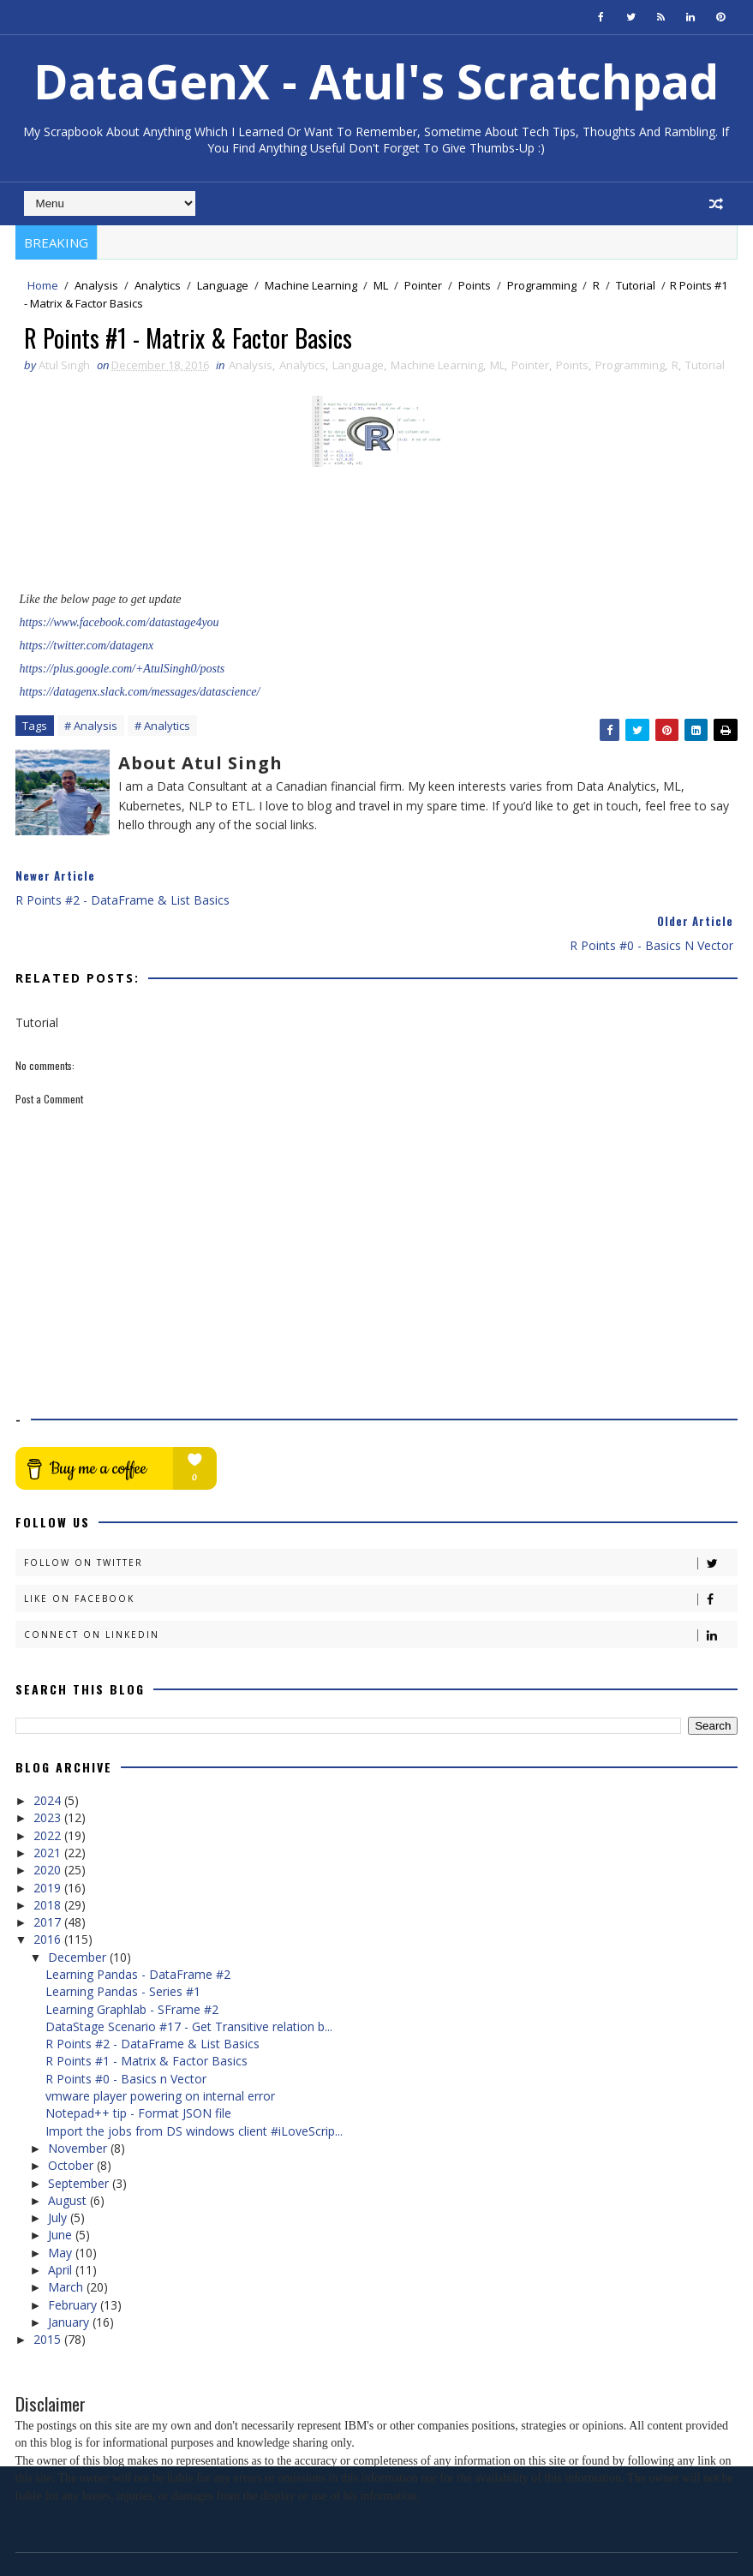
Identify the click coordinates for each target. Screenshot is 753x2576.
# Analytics (162, 728)
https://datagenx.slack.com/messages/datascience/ (140, 694)
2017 (48, 1876)
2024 (48, 1755)
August (69, 2155)
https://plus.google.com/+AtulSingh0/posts (122, 671)
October (72, 2120)
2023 (48, 1772)
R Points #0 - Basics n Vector (125, 2033)
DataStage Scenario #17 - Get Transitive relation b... (188, 1981)
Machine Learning (311, 285)
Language (222, 285)
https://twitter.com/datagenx (87, 648)
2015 (48, 2294)
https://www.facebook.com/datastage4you (119, 625)
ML (381, 285)
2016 (48, 1894)
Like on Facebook (381, 1553)
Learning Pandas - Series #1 (122, 1946)
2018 (48, 1859)
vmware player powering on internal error (160, 2050)
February (74, 2259)
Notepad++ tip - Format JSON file (138, 2067)
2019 (48, 1842)
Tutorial (635, 285)
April (61, 2224)
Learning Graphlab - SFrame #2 (131, 1964)
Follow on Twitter (381, 1517)
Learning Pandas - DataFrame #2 (137, 1929)
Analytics (157, 285)
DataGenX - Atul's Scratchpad (376, 81)
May (61, 2207)
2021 (48, 1807)
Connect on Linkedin (381, 1589)
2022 (48, 1790)
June (61, 2190)
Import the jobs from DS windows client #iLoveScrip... (194, 2085)
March (67, 2241)
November (79, 2103)
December (79, 1912)
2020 (48, 1824)
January (70, 2276)
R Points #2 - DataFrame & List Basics (152, 1998)
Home (42, 285)
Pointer (423, 285)
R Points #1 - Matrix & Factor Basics (146, 2016)
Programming (542, 285)
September (80, 2138)
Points (474, 285)
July (59, 2172)
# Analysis (90, 728)
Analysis (96, 285)
